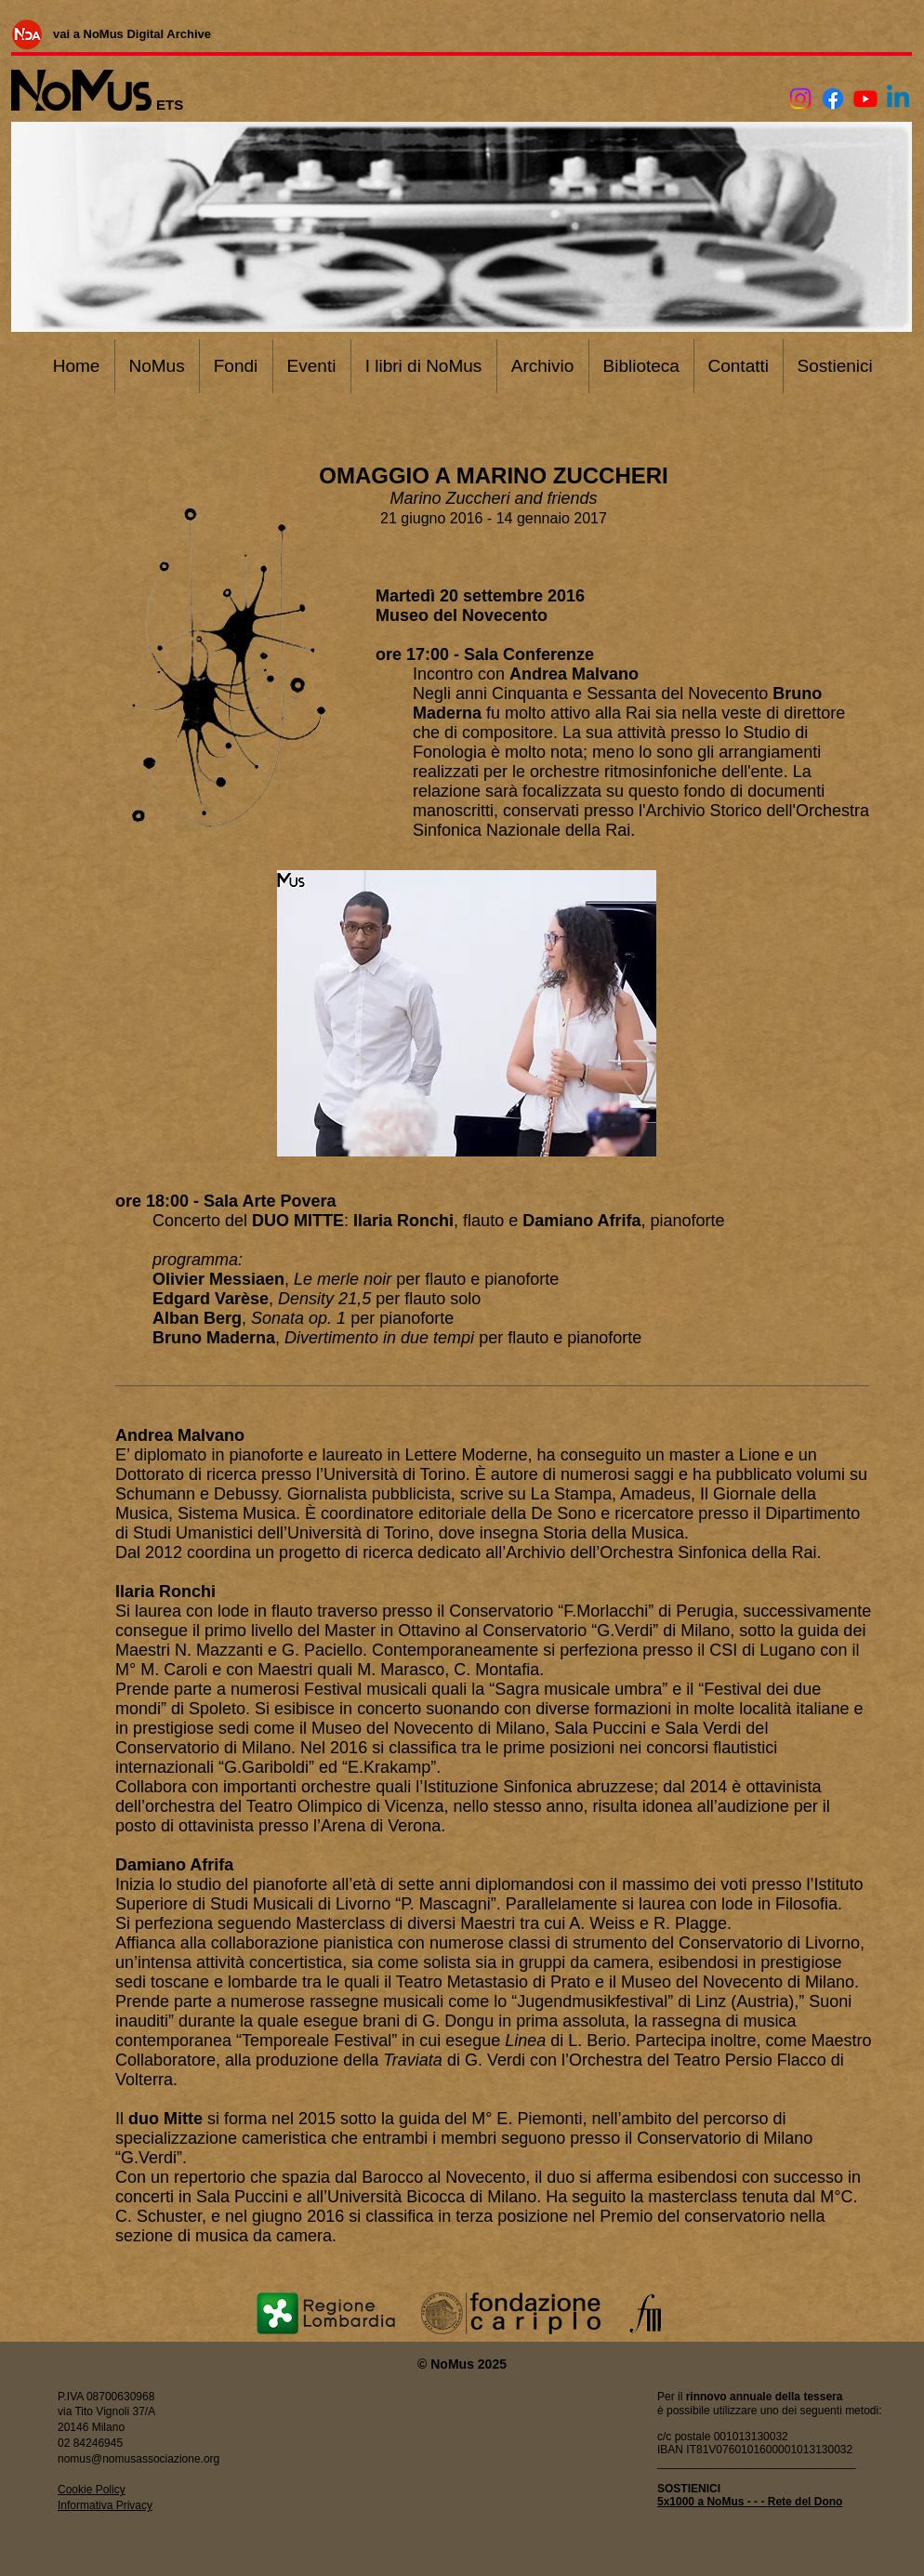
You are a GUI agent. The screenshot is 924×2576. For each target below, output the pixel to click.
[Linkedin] (898, 98)
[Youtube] (865, 98)
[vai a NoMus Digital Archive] (132, 33)
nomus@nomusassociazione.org (138, 2458)
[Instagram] (800, 98)
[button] (466, 1013)
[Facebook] (833, 98)
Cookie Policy (91, 2489)
